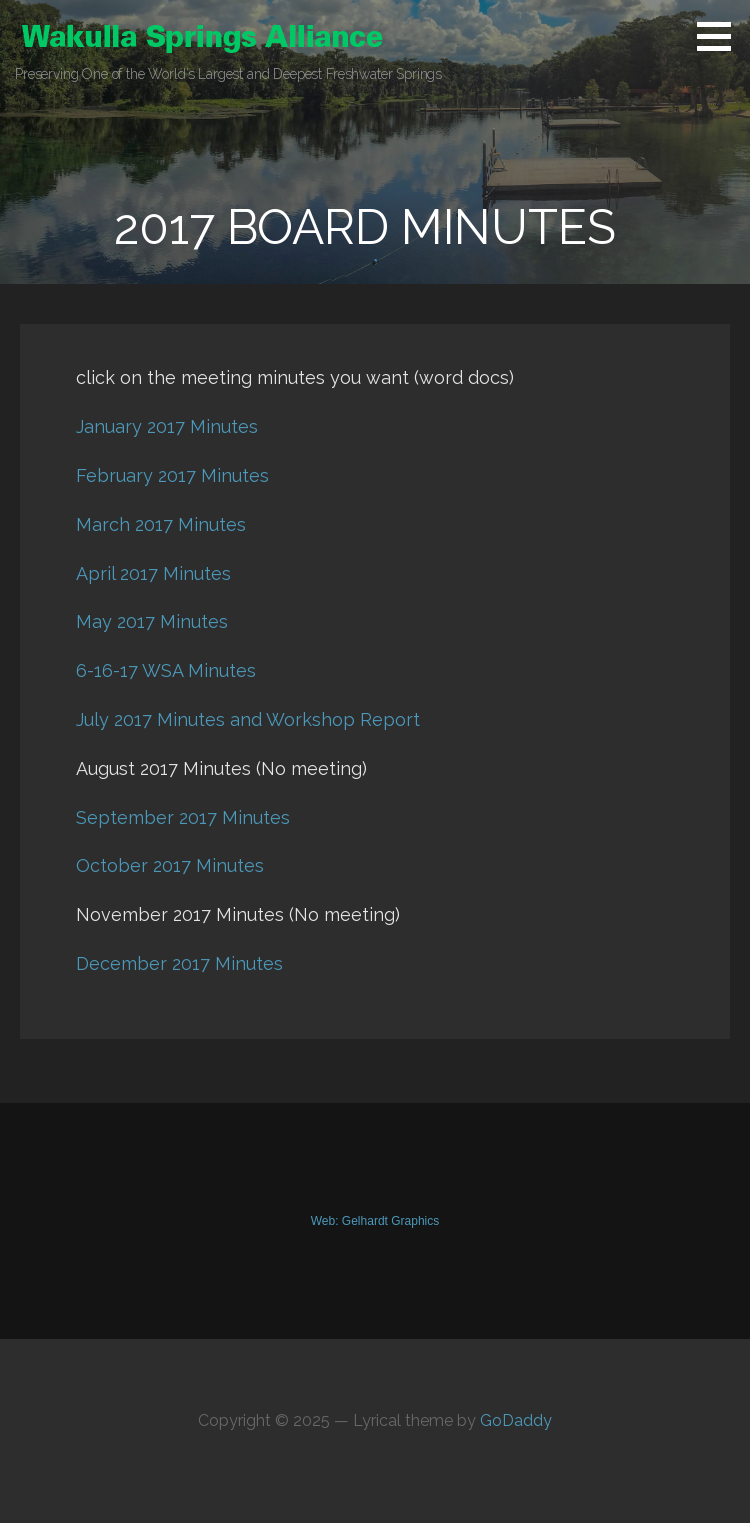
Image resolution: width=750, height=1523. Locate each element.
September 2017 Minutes (183, 817)
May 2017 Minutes (152, 621)
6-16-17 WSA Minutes (166, 670)
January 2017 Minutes (167, 426)
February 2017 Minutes (172, 475)
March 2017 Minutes (161, 524)
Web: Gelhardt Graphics (375, 1221)
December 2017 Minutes (179, 963)
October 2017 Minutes (170, 865)
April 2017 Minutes (153, 573)
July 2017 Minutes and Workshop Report (248, 719)
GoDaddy (516, 1420)
